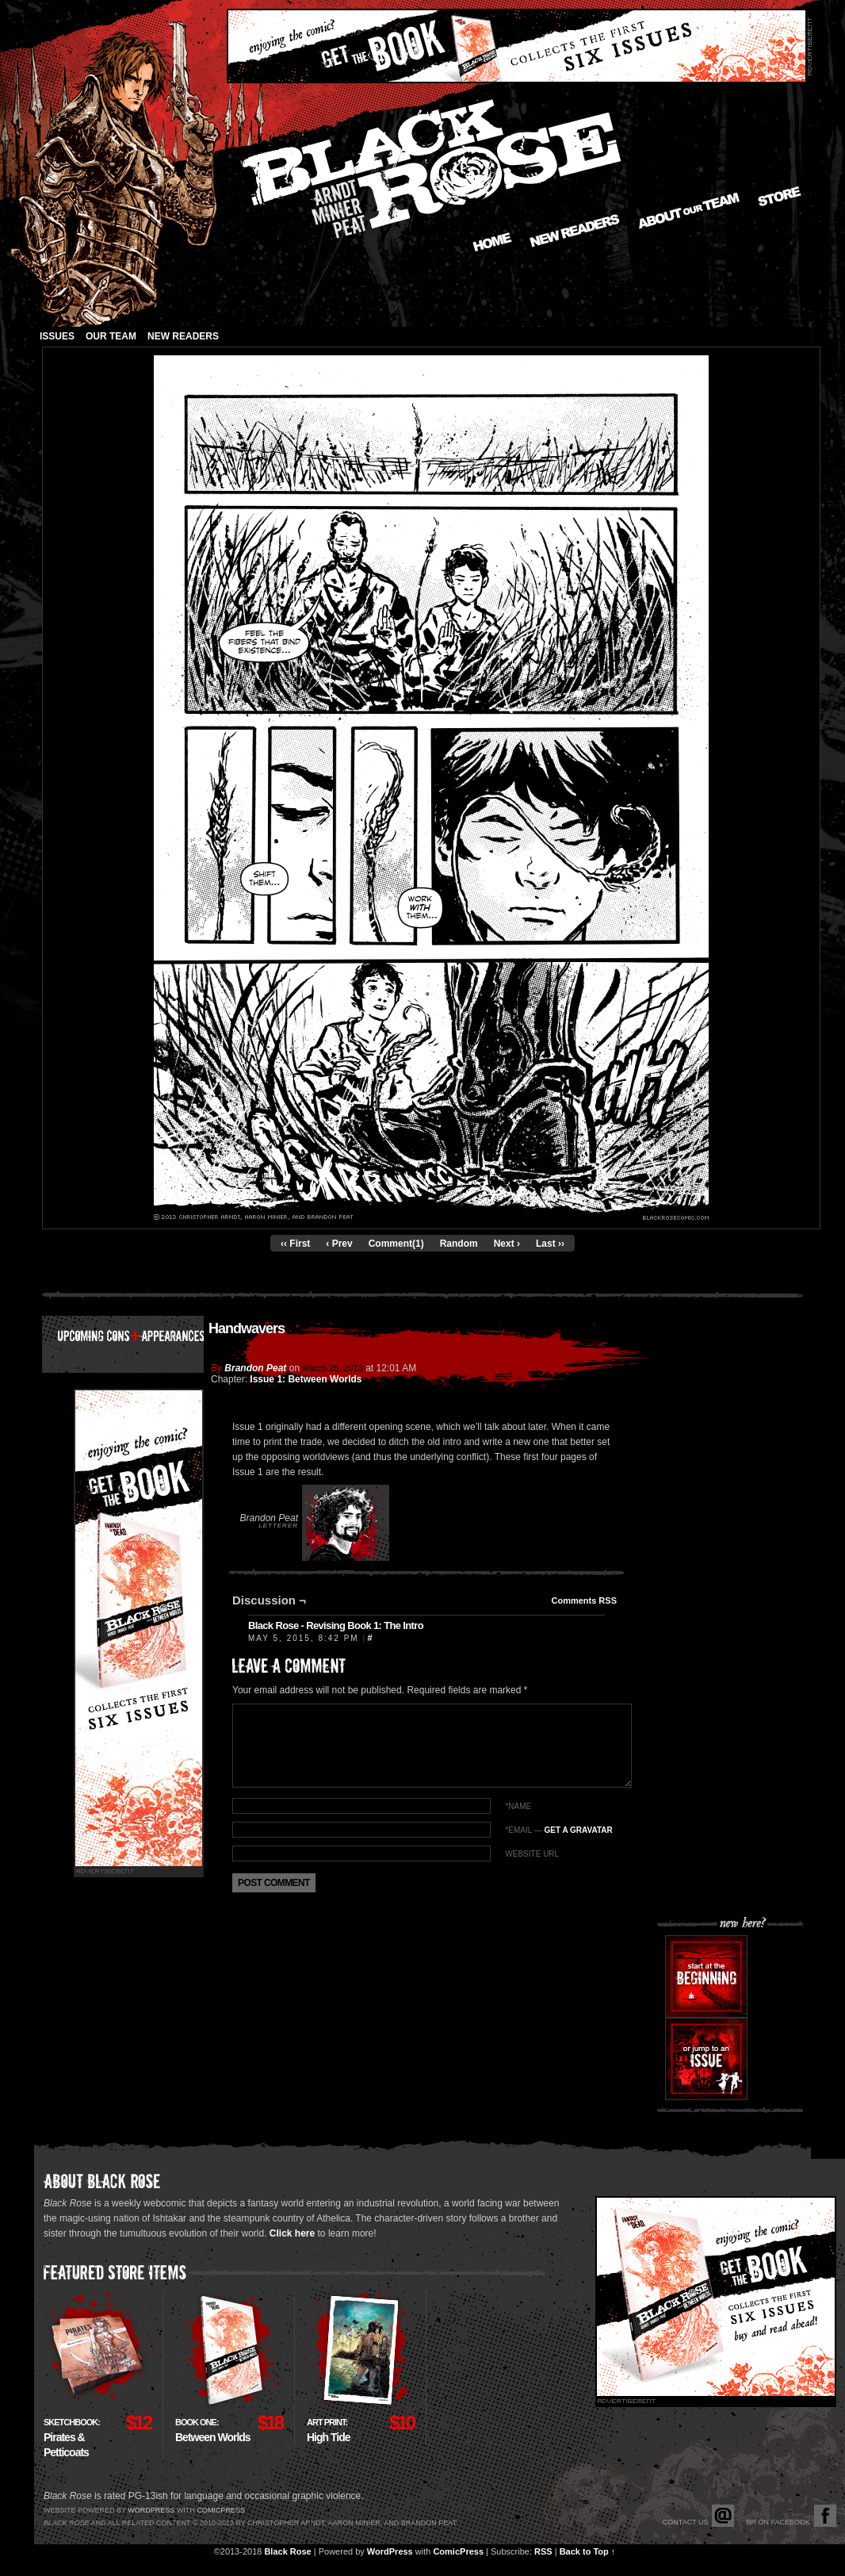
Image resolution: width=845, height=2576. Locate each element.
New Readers (575, 230)
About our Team (689, 211)
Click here (292, 2233)
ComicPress (458, 2551)
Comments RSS (584, 1600)
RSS (543, 2551)
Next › (507, 1243)
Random (459, 1243)
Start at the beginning (706, 1976)
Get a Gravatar (578, 1830)
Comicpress (221, 2510)
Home (492, 242)
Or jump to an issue (706, 2059)
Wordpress (151, 2510)
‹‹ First (295, 1243)
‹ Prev (339, 1243)
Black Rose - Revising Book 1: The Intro (335, 1625)
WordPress (390, 2551)
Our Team (111, 336)
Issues (57, 336)
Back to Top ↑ (588, 2551)
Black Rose (287, 2551)
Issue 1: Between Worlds (305, 1379)
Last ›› (550, 1243)
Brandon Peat (255, 1368)
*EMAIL (558, 1830)
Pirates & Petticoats (72, 2437)
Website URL (532, 1854)
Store (779, 196)
